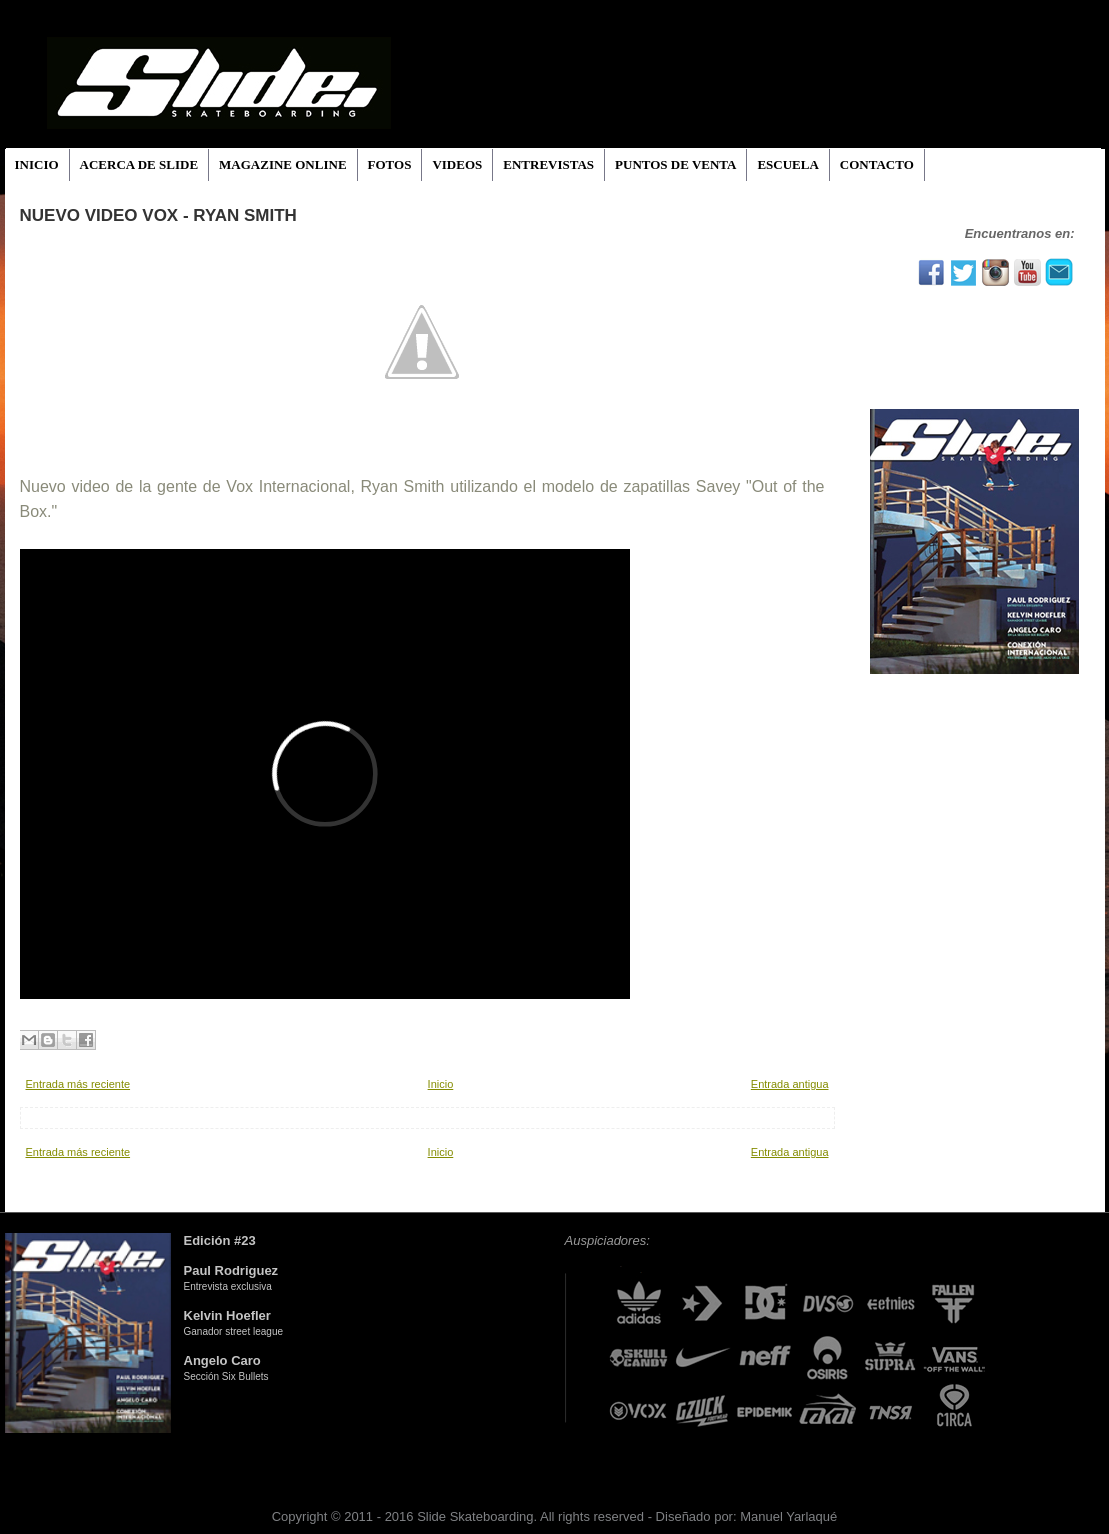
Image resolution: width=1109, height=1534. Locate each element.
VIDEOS (457, 164)
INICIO (37, 164)
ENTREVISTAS (548, 164)
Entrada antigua (790, 1084)
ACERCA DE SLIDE (139, 164)
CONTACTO (877, 164)
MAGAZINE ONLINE (283, 164)
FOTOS (390, 164)
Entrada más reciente (78, 1084)
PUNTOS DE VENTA (675, 164)
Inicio (441, 1084)
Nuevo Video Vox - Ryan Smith (158, 215)
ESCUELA (787, 164)
